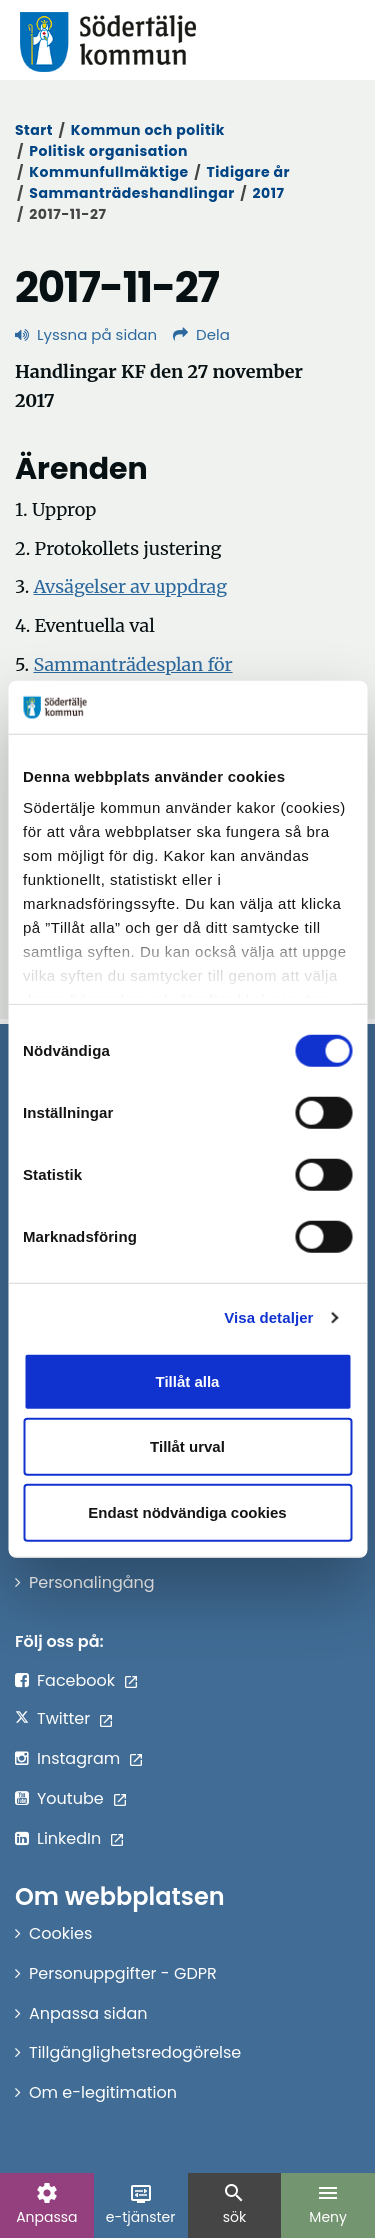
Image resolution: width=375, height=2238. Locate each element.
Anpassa (46, 2204)
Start (34, 130)
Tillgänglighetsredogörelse (135, 2052)
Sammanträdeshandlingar (131, 193)
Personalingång (92, 1582)
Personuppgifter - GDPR (123, 1973)
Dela (201, 334)
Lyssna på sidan (86, 334)
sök (234, 2204)
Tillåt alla (188, 1380)
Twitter (63, 1718)
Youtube (70, 1798)
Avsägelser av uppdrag (131, 586)
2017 (269, 193)
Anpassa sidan (88, 2013)
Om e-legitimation (103, 2092)
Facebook (76, 1680)
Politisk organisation (108, 151)
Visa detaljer (268, 1317)
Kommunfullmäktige (108, 172)
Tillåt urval (187, 1446)
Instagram (78, 1758)
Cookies (60, 1933)
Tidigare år (248, 172)
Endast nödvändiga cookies (187, 1511)
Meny (328, 2204)
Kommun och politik (148, 130)
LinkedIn (69, 1838)
